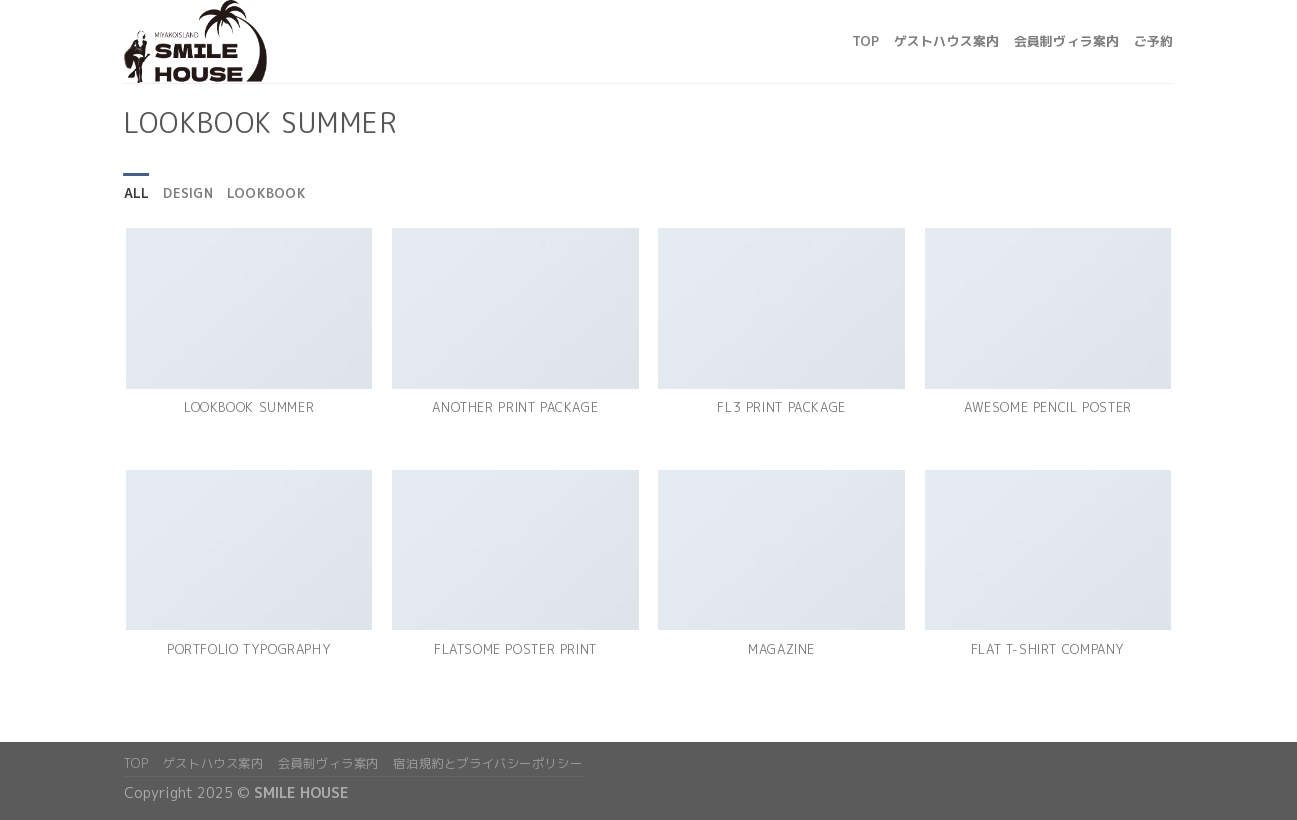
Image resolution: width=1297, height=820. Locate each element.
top (866, 41)
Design (188, 193)
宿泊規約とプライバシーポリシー (487, 763)
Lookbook (266, 193)
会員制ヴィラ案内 (1067, 41)
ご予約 (1154, 41)
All (137, 193)
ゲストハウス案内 (947, 41)
